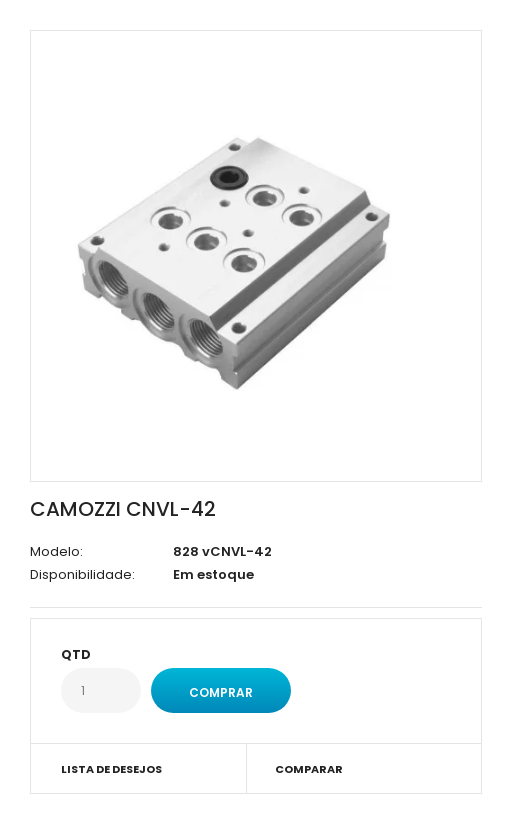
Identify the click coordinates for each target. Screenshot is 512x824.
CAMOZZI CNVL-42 (123, 509)
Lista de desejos (111, 769)
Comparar (309, 769)
